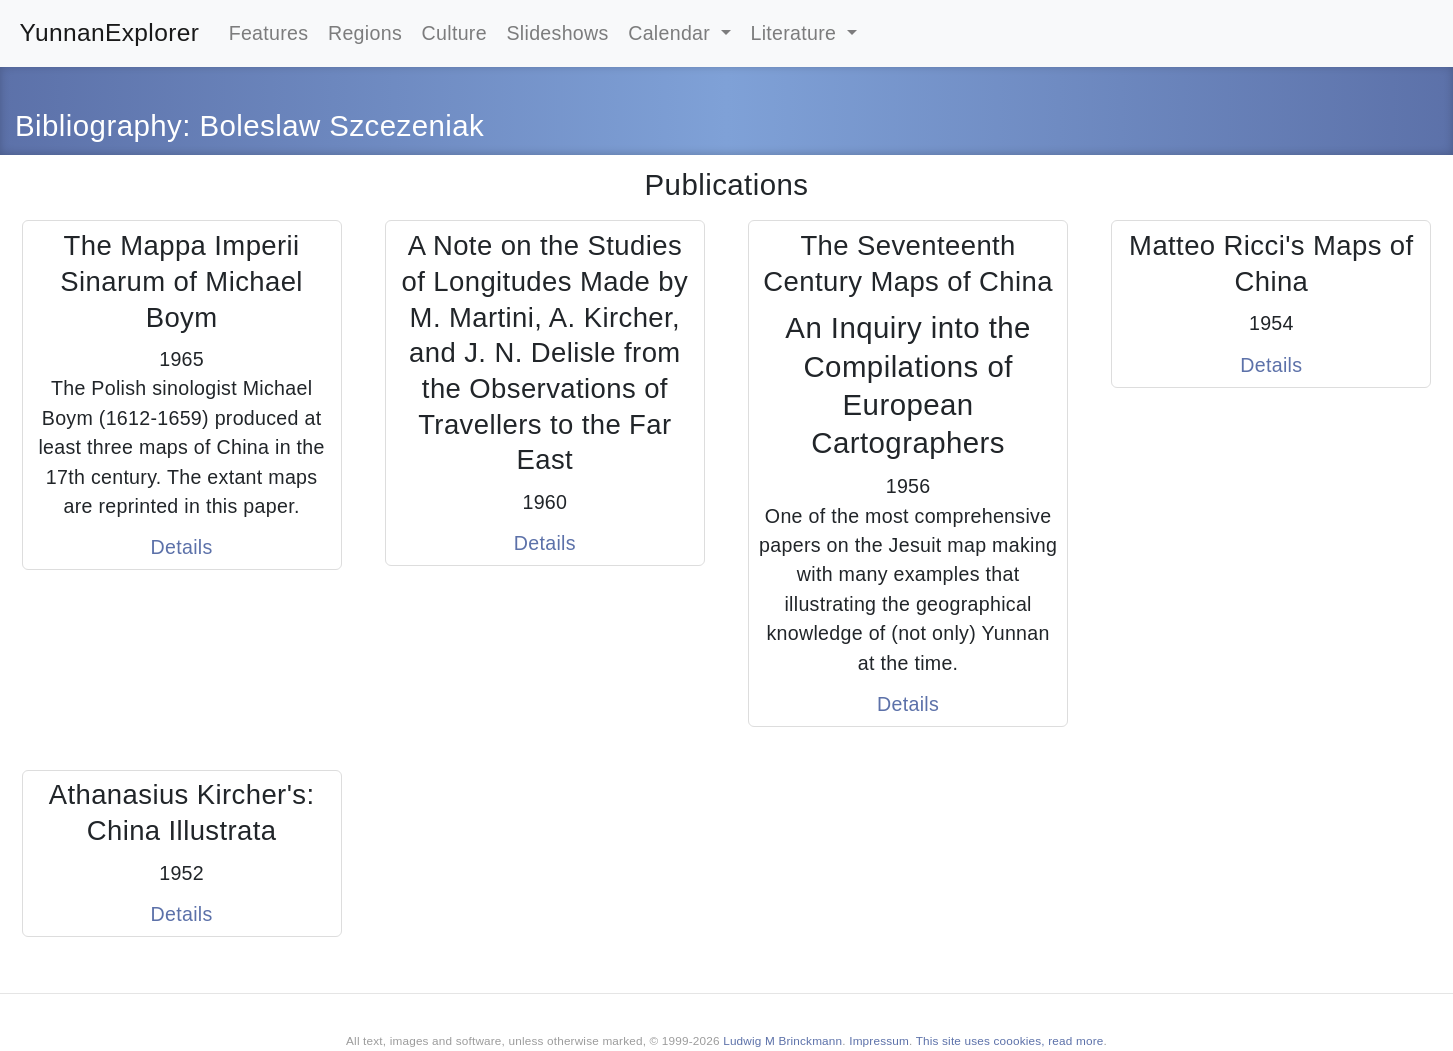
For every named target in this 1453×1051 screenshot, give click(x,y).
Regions (365, 33)
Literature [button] (796, 33)
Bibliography (98, 125)
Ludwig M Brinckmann (782, 1040)
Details (182, 547)
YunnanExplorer (110, 32)
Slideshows (557, 33)
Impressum (879, 1040)
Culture (454, 33)
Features (269, 33)
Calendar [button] (672, 33)
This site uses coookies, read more (1010, 1040)
